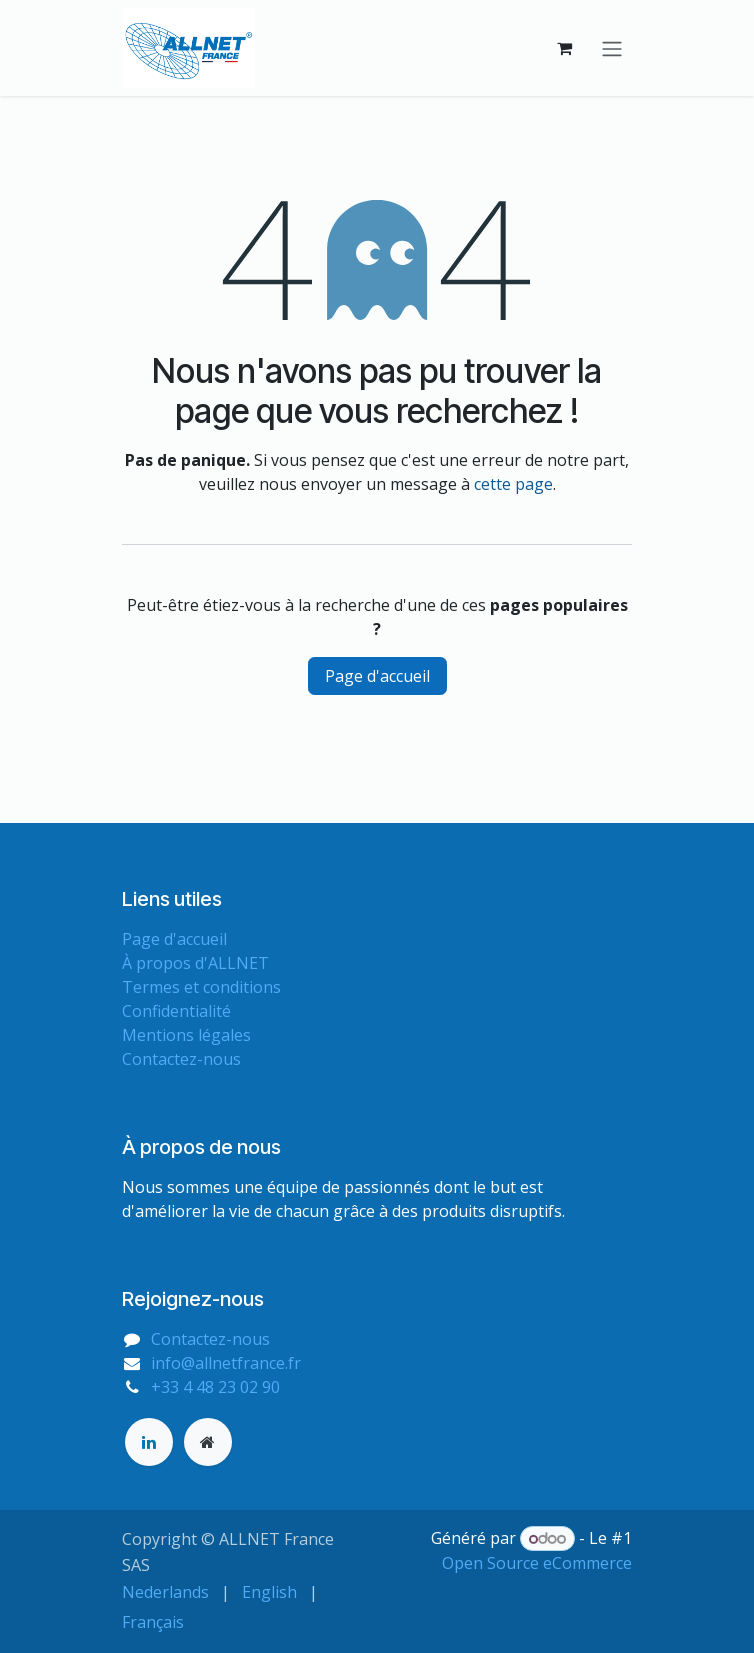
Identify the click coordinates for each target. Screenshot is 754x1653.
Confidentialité (176, 1011)
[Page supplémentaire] (208, 1442)
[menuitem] (165, 1592)
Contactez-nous (181, 1059)
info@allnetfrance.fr (226, 1363)
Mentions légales (186, 1035)
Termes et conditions (201, 987)
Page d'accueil (377, 676)
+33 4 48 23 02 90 (215, 1387)
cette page (513, 484)
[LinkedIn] (149, 1442)
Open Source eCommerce (537, 1563)
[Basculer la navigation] (612, 48)
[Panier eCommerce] (564, 48)
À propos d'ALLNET (195, 963)
